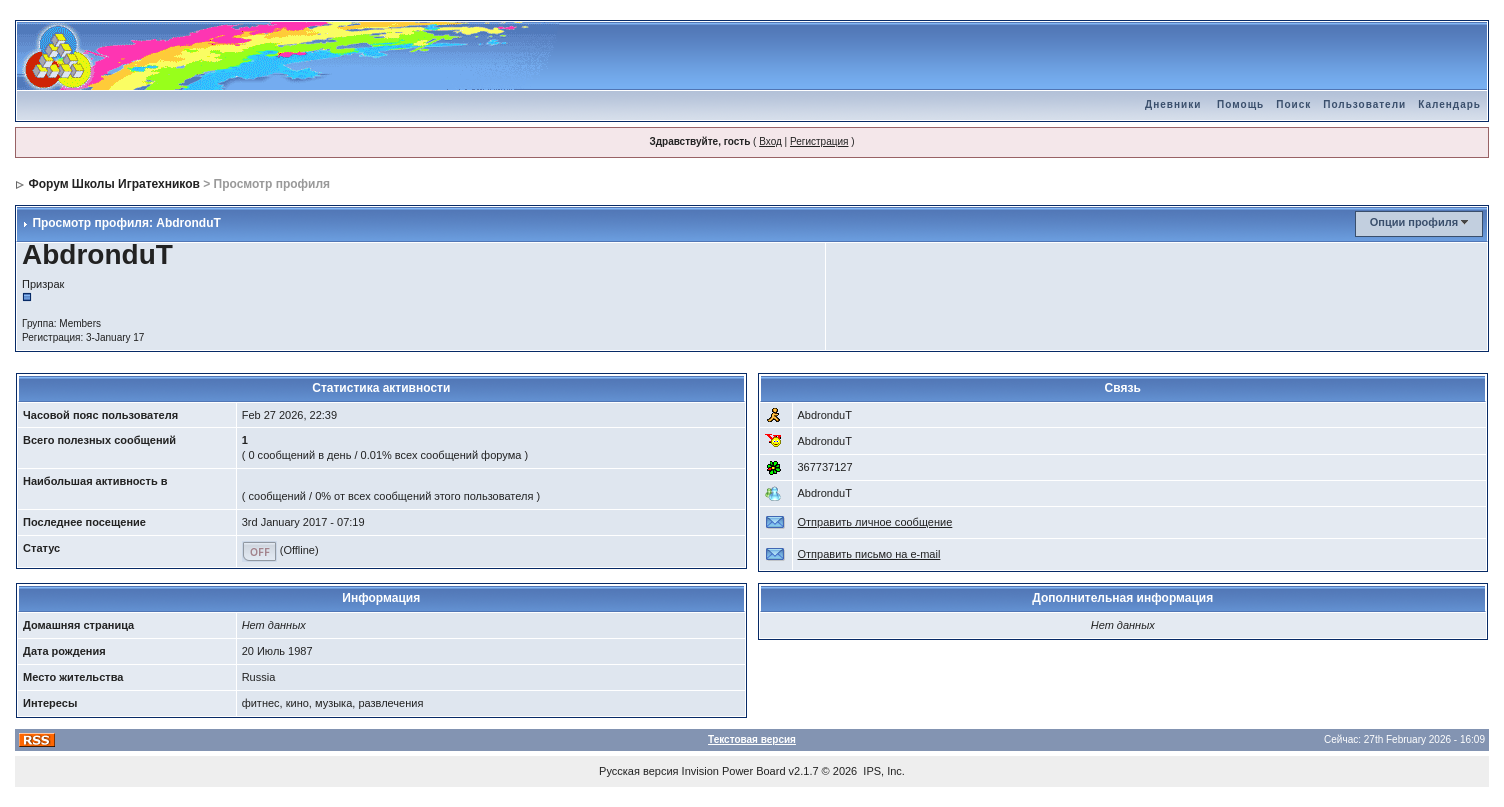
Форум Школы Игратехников (114, 184)
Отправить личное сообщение (875, 522)
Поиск (1293, 104)
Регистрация (819, 141)
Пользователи (1364, 104)
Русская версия (638, 771)
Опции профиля (1414, 222)
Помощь (1240, 104)
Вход (770, 141)
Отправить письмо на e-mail (869, 554)
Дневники (1173, 104)
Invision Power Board (734, 771)
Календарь (1449, 104)
